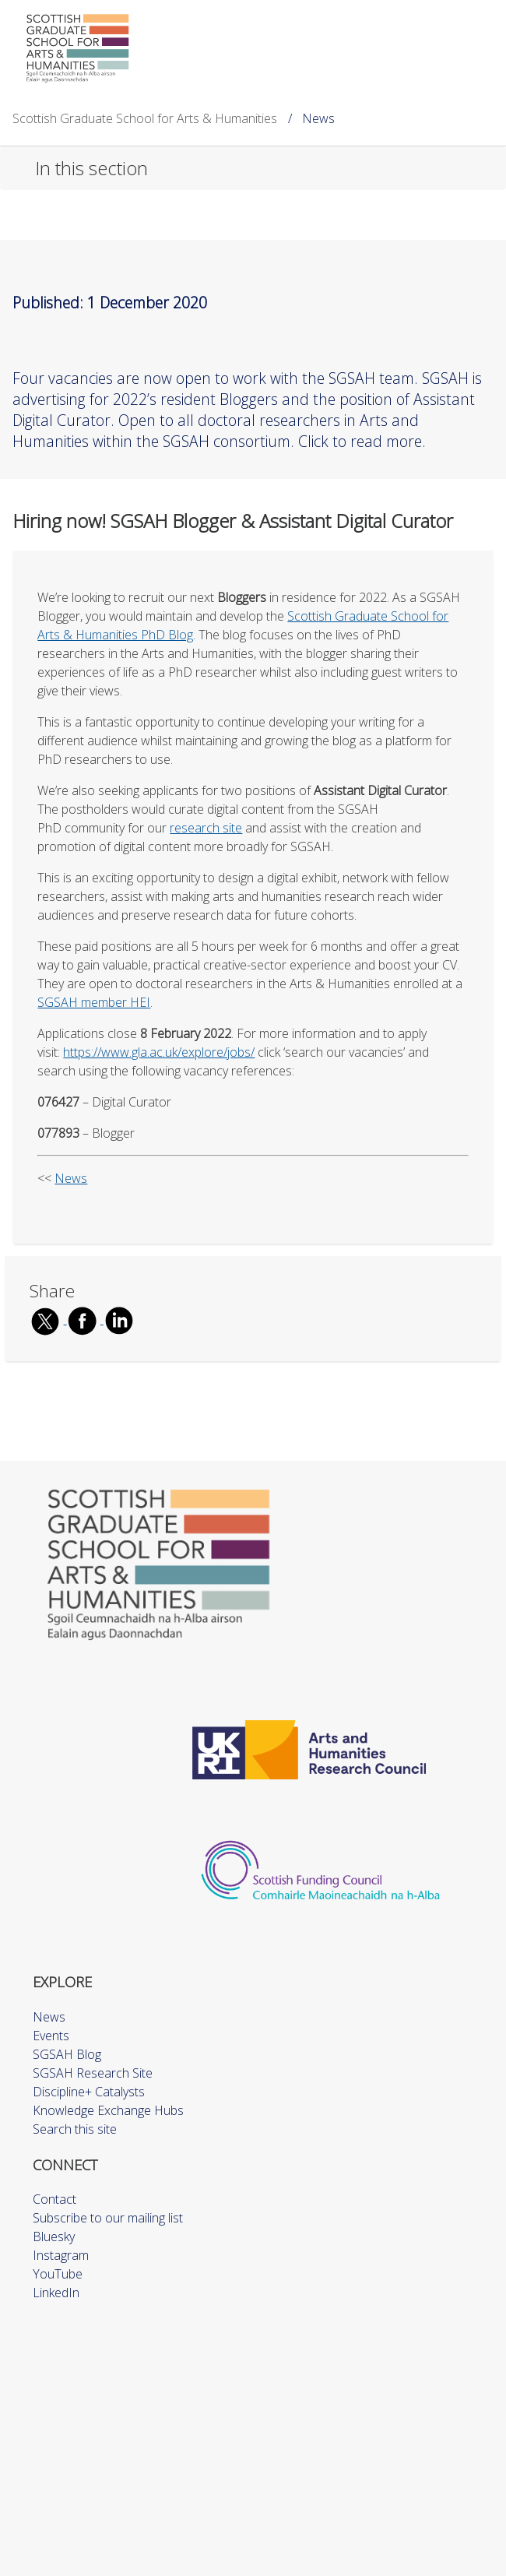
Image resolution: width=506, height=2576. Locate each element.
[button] (253, 167)
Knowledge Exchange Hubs (108, 2110)
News (70, 1178)
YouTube (58, 2273)
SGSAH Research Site (93, 2073)
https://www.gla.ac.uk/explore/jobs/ (159, 1052)
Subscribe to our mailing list (108, 2217)
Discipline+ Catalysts (89, 2091)
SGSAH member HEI (93, 1002)
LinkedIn (56, 2292)
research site (206, 827)
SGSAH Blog (67, 2054)
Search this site (75, 2129)
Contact (54, 2199)
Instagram (61, 2255)
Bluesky (54, 2236)
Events (51, 2035)
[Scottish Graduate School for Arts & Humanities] (78, 47)
